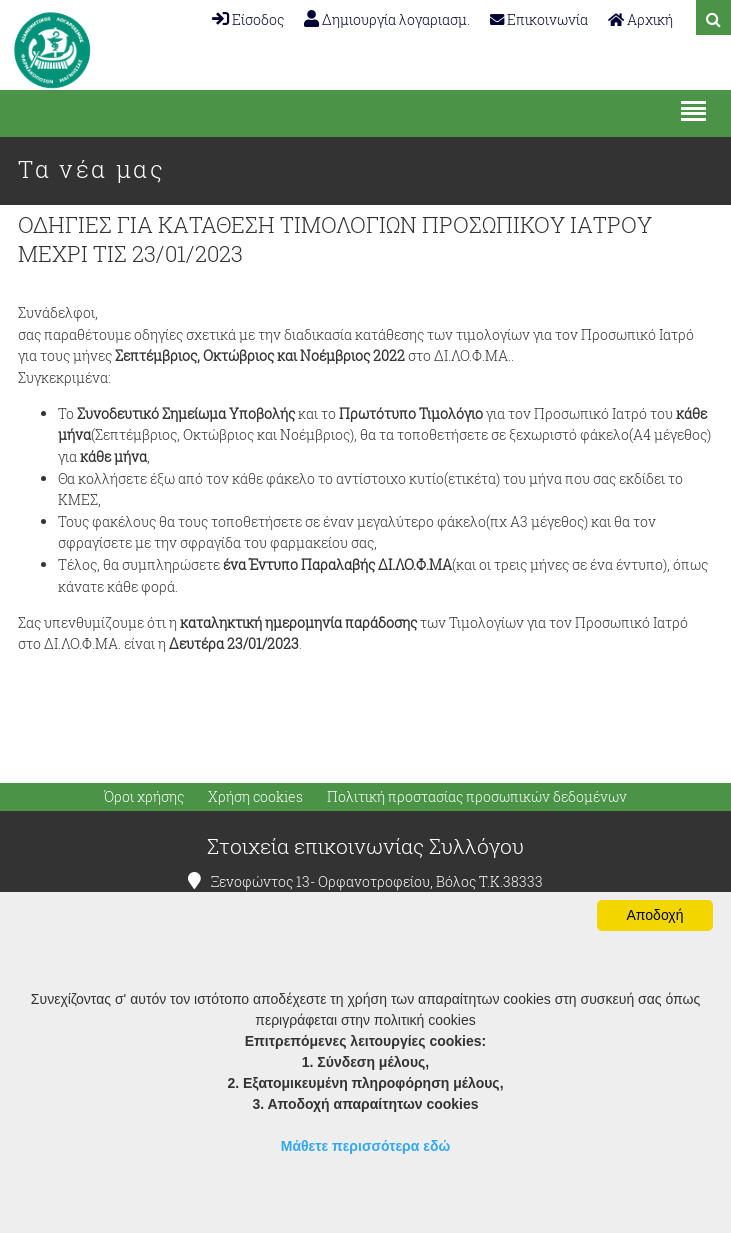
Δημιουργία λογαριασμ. (387, 19)
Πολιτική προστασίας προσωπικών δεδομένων (477, 797)
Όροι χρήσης (144, 797)
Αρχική (640, 19)
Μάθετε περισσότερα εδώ (366, 1146)
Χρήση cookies (255, 797)
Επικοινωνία (539, 19)
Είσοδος (248, 19)
